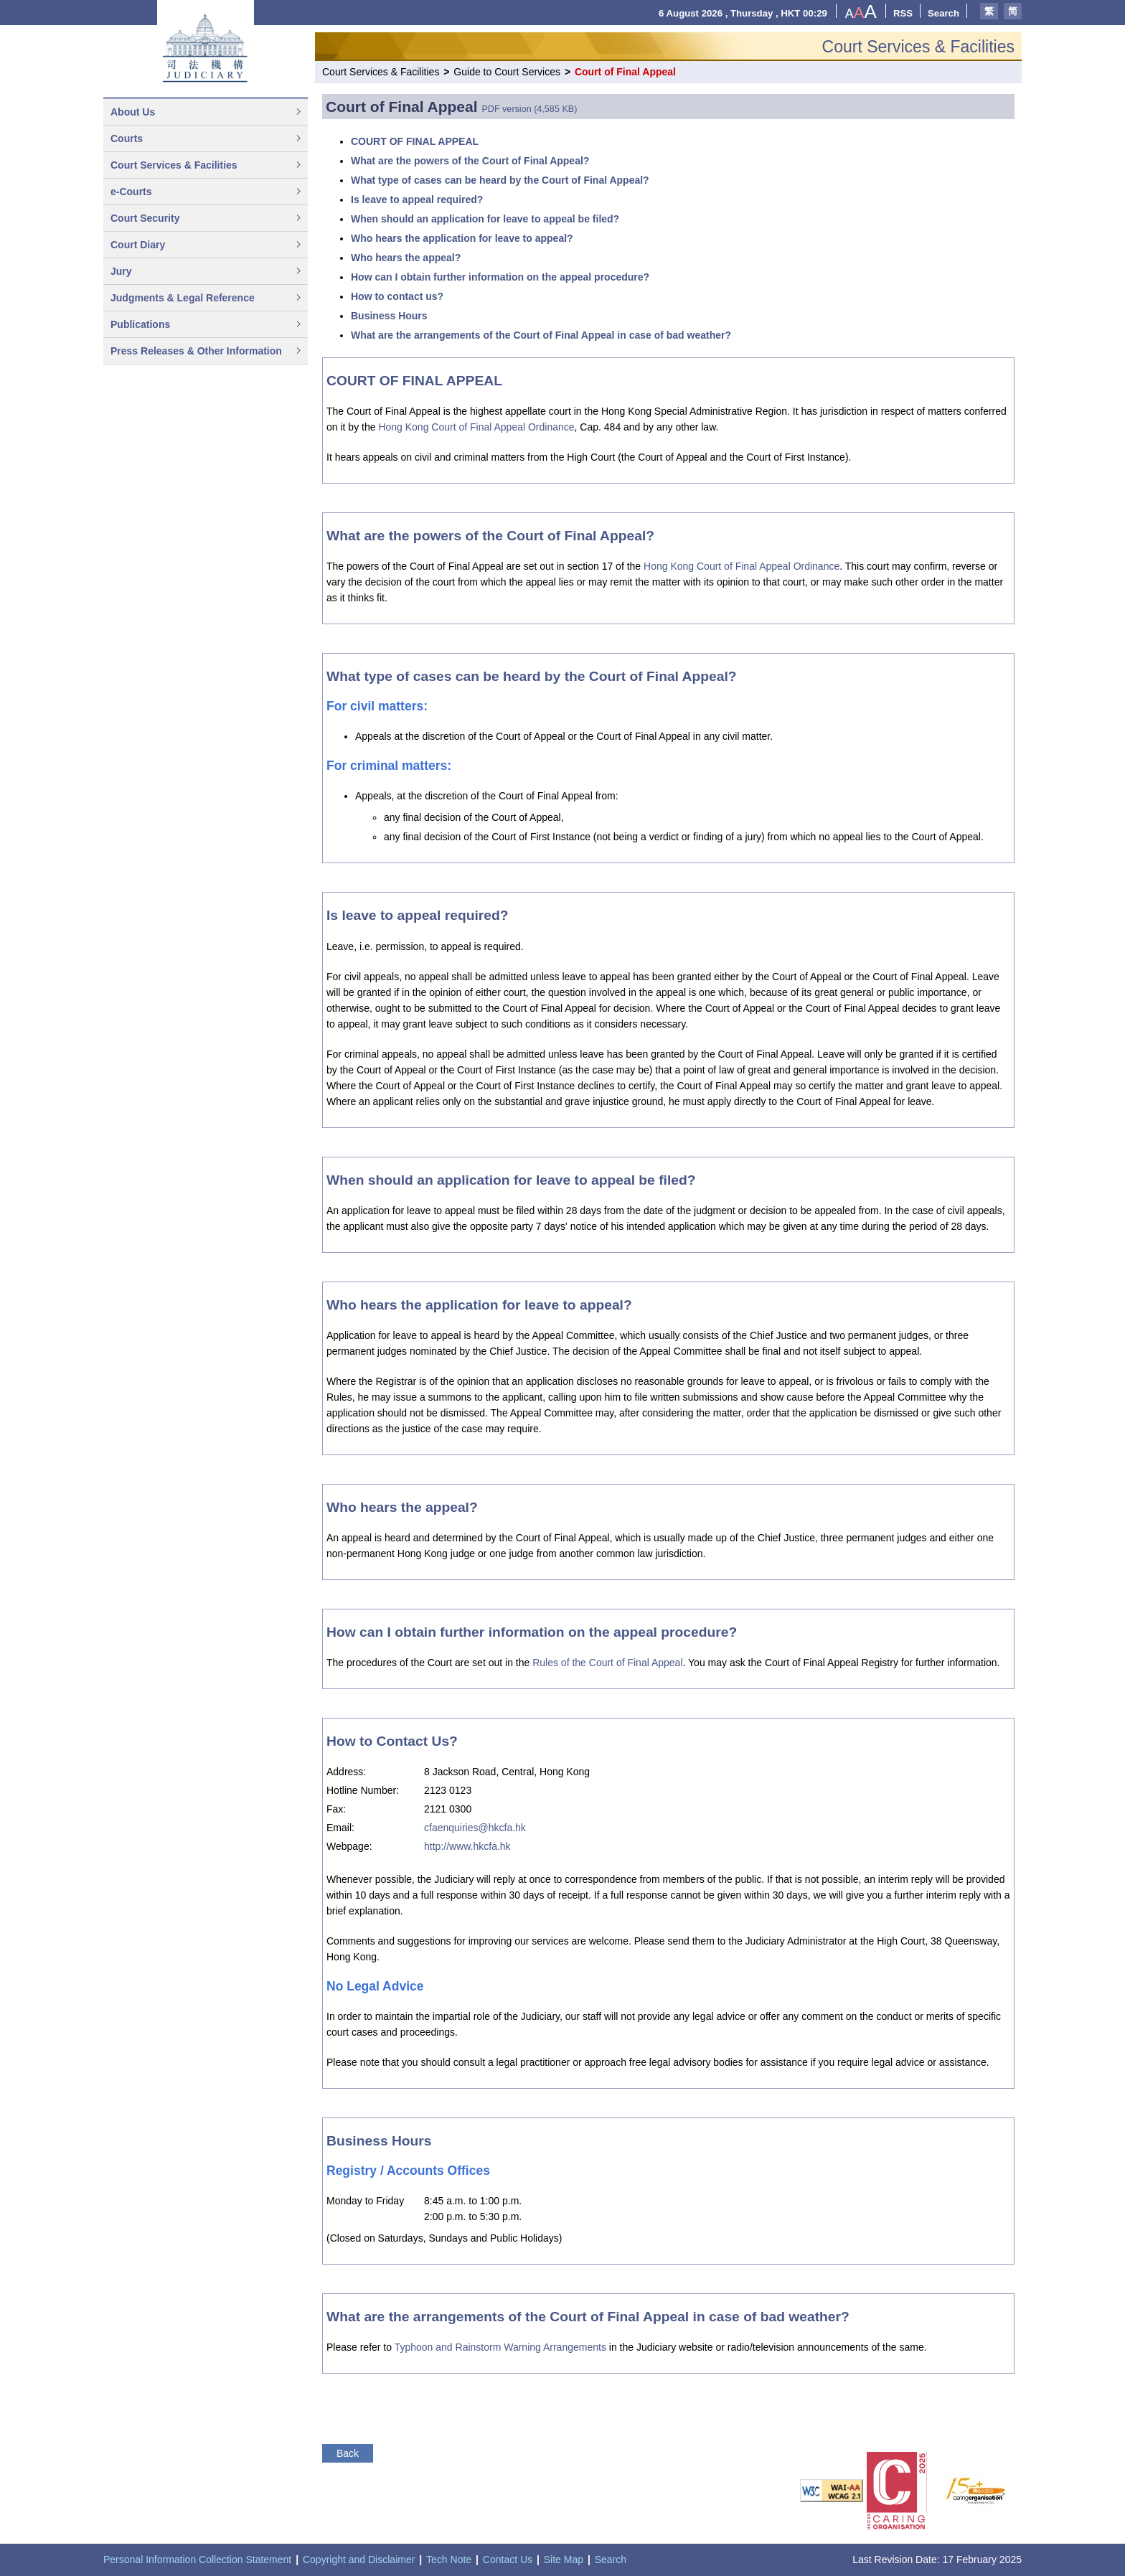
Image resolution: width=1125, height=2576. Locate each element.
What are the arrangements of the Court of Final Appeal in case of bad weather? (541, 335)
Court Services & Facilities (173, 165)
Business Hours (389, 315)
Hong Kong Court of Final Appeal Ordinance (476, 427)
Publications (140, 324)
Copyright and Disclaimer (359, 2559)
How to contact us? (397, 296)
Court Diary (137, 244)
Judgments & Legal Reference (182, 298)
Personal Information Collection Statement (197, 2559)
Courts (126, 138)
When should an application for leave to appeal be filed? (485, 219)
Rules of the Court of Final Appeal (607, 1662)
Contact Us (507, 2559)
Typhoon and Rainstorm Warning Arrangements (500, 2347)
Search (943, 13)
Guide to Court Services (506, 71)
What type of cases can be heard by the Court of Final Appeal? (500, 180)
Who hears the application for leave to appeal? (462, 238)
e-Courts (131, 191)
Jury (121, 271)
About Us (132, 112)
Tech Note (448, 2559)
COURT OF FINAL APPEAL (415, 141)
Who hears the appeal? (406, 257)
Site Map (563, 2559)
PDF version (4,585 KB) (529, 109)
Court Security (144, 218)
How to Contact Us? (392, 1741)
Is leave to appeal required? (417, 199)
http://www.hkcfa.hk (467, 1846)
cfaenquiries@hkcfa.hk (475, 1827)
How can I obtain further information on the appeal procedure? (500, 277)
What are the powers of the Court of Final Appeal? (470, 160)
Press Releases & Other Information (196, 351)
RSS (903, 13)
